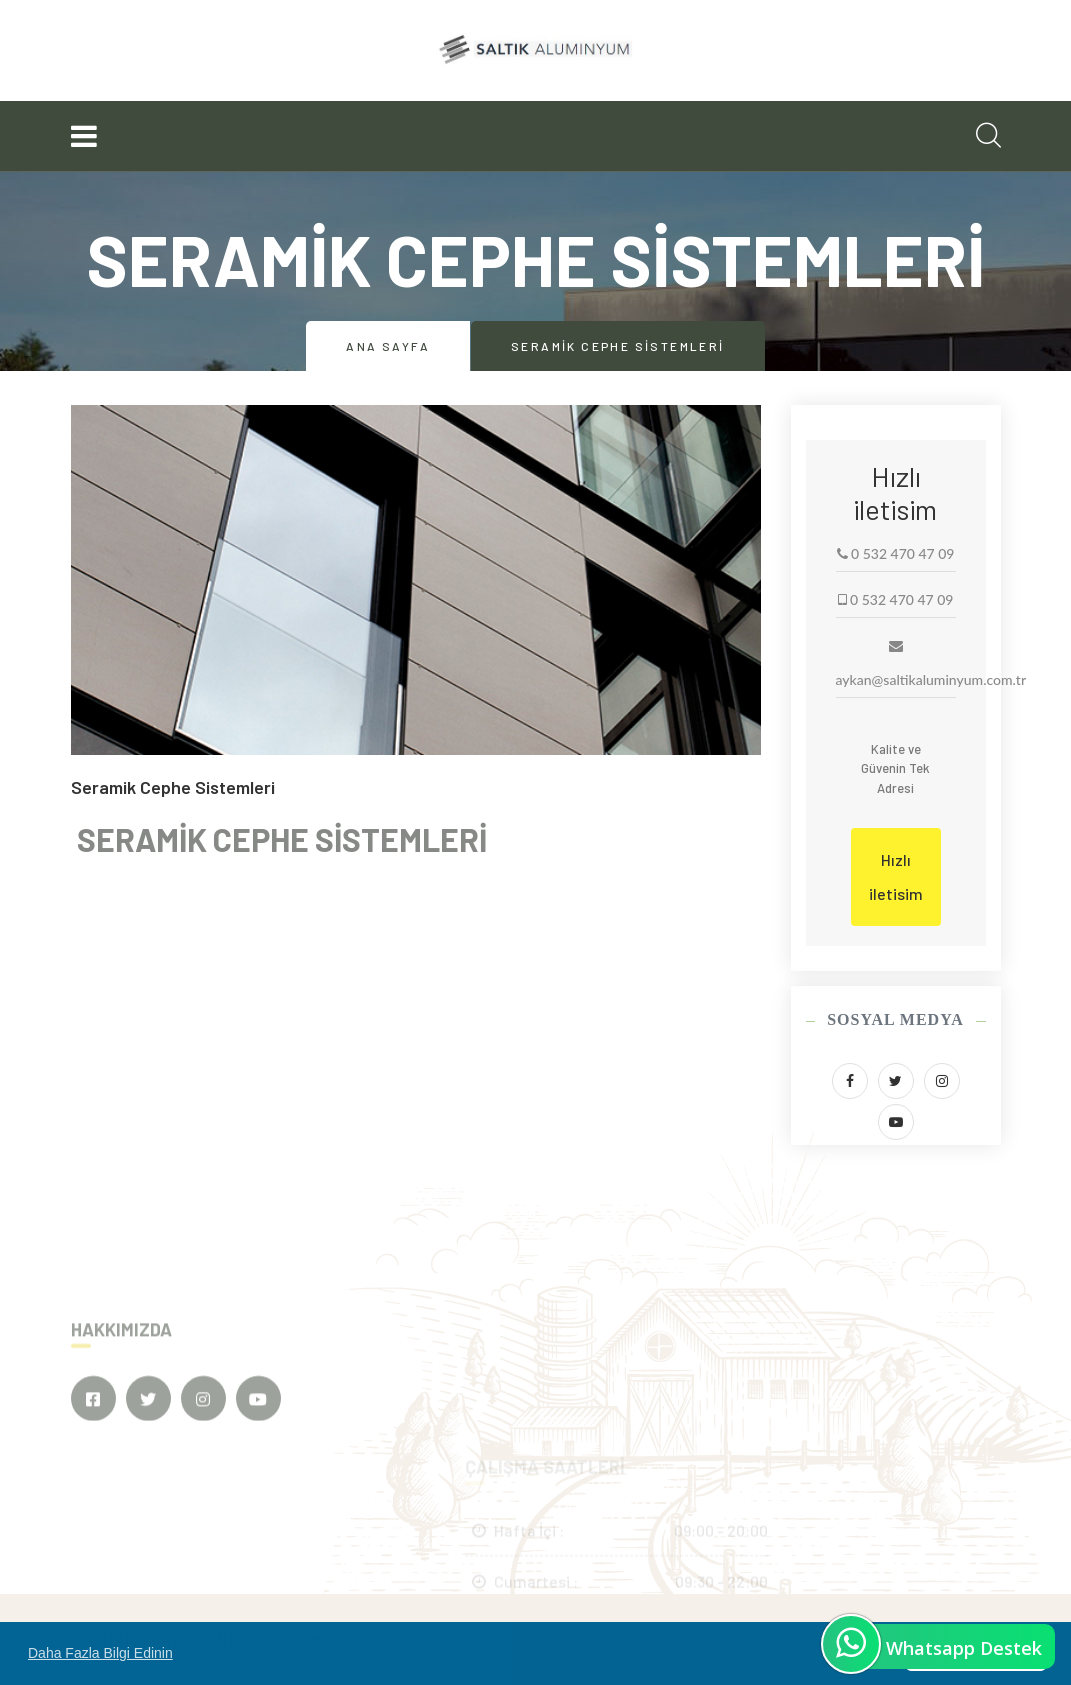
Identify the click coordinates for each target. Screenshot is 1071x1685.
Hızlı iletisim (896, 876)
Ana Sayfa (388, 346)
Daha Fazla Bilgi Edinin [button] (100, 1653)
